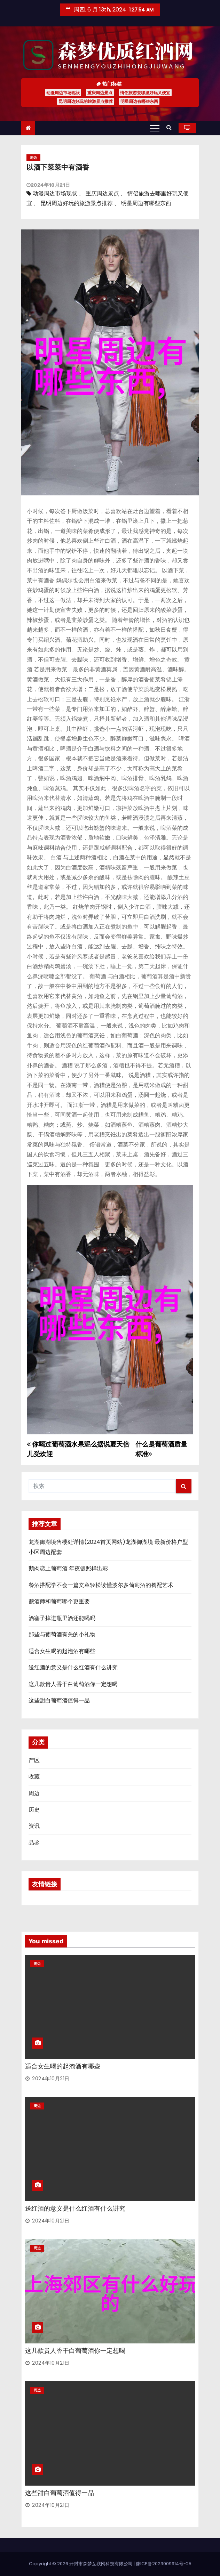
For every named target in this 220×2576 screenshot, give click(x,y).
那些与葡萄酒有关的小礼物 (62, 1634)
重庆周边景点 (99, 93)
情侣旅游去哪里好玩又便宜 (145, 93)
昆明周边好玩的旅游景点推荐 (85, 101)
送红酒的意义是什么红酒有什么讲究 (73, 1667)
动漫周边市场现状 (63, 93)
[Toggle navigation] (154, 127)
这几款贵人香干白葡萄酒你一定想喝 (73, 1684)
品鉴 (34, 1843)
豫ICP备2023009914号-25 (163, 2563)
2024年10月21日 (51, 2078)
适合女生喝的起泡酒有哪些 (62, 1651)
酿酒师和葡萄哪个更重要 (59, 1601)
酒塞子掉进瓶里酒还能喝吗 (62, 1618)
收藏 (34, 1777)
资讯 (34, 1826)
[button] (171, 127)
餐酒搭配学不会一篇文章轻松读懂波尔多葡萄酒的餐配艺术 (101, 1585)
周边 (33, 157)
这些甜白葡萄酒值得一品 (59, 1700)
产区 (34, 1760)
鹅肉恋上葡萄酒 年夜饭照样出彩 (68, 1568)
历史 (34, 1810)
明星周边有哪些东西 (139, 101)
